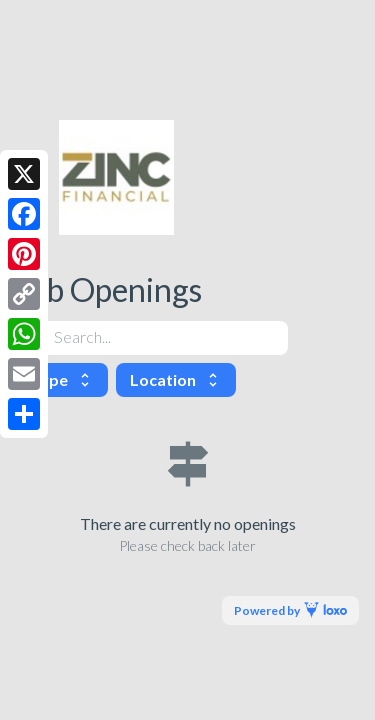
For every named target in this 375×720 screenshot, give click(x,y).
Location (176, 379)
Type (62, 379)
